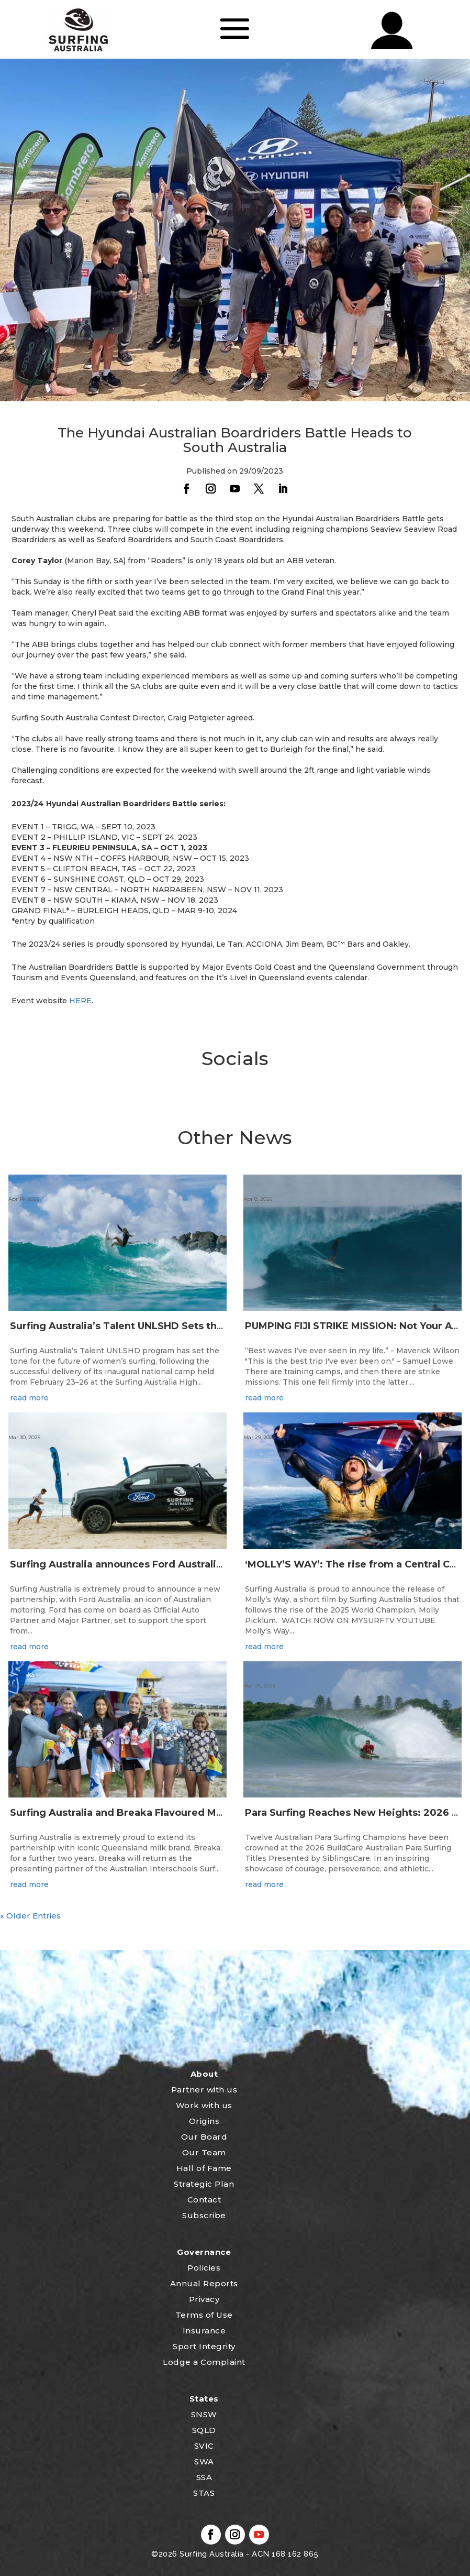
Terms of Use (204, 2315)
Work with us (204, 2105)
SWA (204, 2462)
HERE (80, 1000)
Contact (204, 2200)
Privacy (204, 2299)
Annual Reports (204, 2283)
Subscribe (204, 2215)
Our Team (204, 2152)
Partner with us (204, 2090)
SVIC (204, 2446)
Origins (204, 2121)
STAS (204, 2493)
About (204, 2074)
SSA (204, 2477)
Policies (203, 2268)
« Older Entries (30, 1916)
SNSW (204, 2414)
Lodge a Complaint (204, 2362)
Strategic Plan (204, 2184)
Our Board (204, 2137)
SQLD (204, 2430)
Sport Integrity (204, 2346)
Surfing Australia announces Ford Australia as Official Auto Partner (175, 1564)
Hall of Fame (204, 2168)
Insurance (204, 2331)
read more (29, 1397)
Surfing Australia (210, 2554)
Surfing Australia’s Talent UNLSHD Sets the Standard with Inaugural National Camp (215, 1326)
